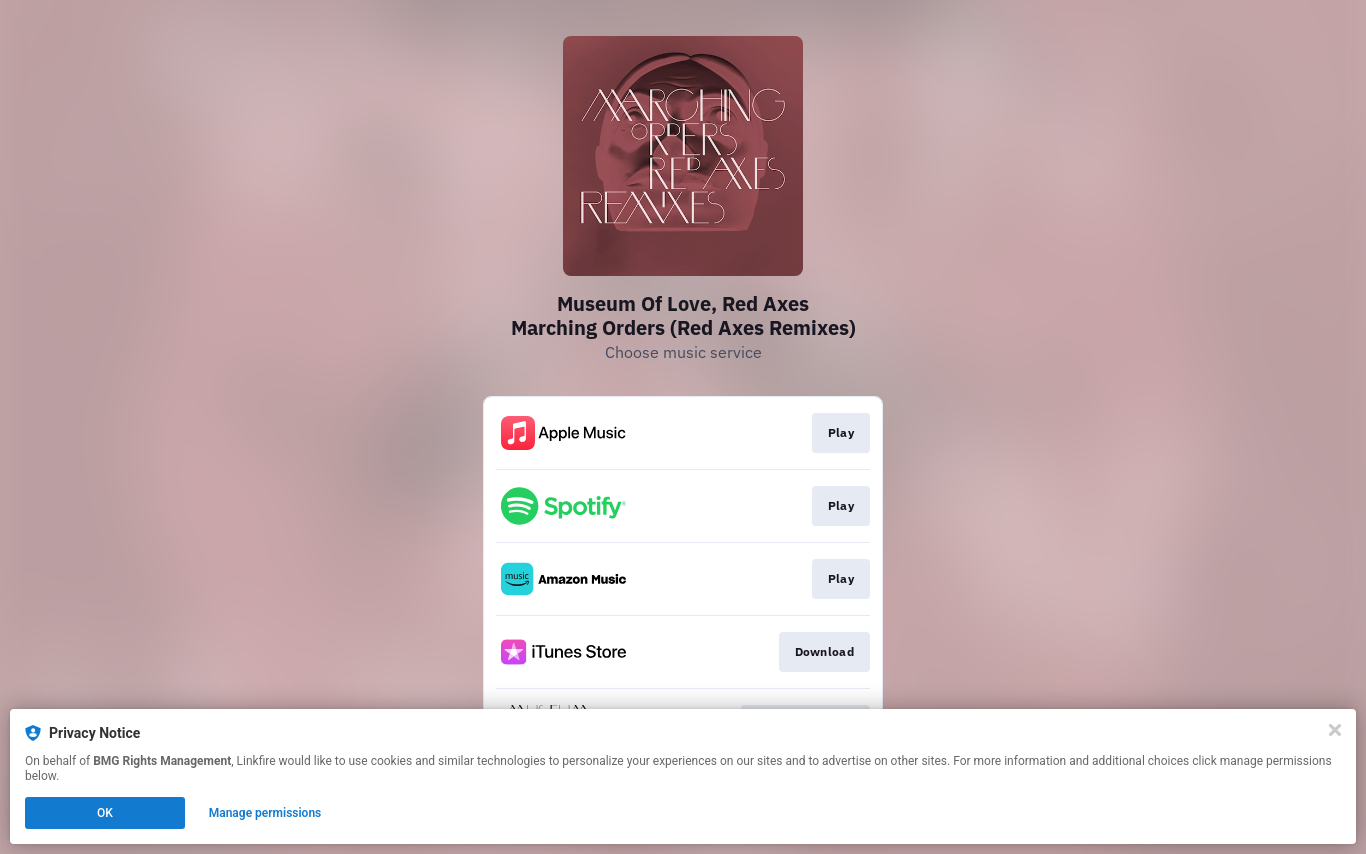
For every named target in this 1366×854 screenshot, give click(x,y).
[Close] (1335, 730)
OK (105, 813)
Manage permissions (265, 813)
